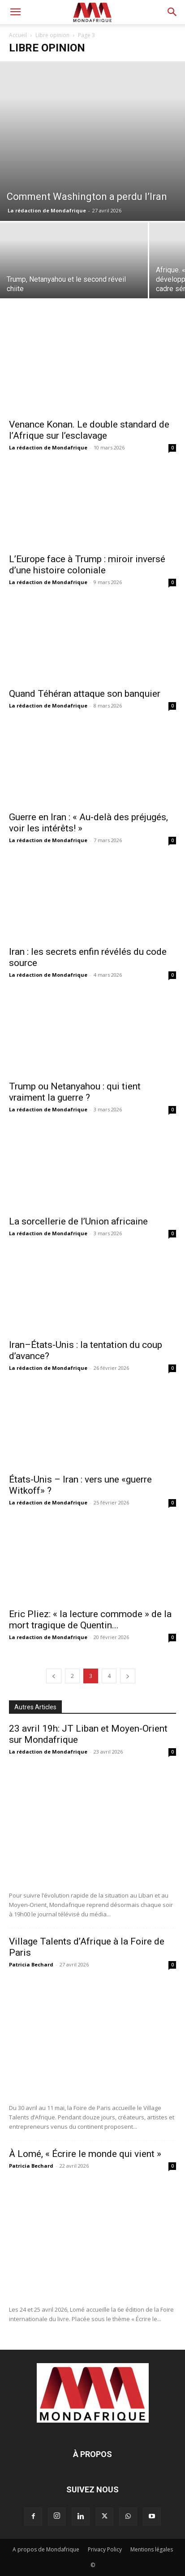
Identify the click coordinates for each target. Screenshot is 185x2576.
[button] (15, 12)
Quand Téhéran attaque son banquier (84, 693)
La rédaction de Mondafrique (47, 210)
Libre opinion (52, 35)
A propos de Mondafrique (46, 2549)
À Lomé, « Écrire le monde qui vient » (85, 2153)
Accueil (18, 35)
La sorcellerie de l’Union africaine (78, 1221)
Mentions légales (151, 2549)
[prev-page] (53, 1676)
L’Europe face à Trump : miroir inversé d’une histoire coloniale (87, 565)
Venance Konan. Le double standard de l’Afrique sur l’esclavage (89, 430)
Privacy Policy (105, 2549)
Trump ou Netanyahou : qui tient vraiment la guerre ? (75, 1092)
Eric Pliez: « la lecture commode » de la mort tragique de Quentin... (90, 1620)
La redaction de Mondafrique (48, 1637)
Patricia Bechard (31, 1964)
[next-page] (127, 1676)
